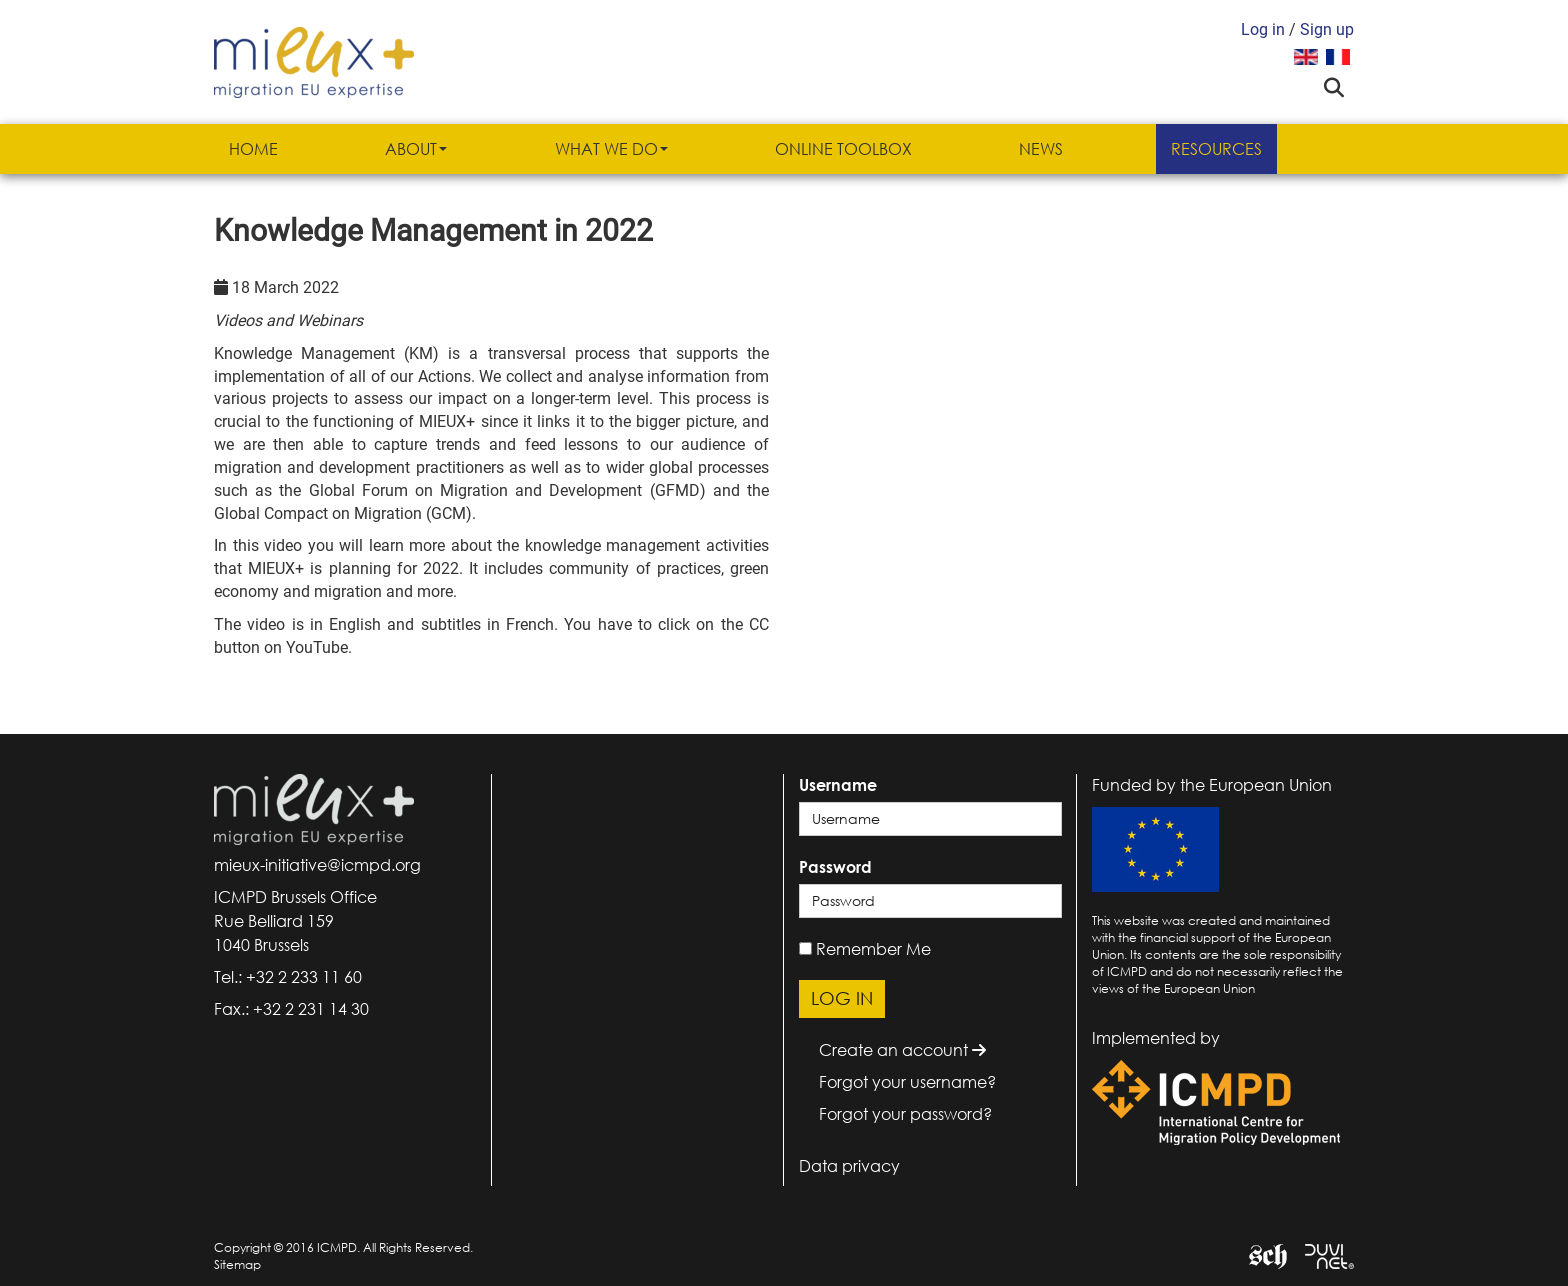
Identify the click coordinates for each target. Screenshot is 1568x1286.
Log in (1263, 29)
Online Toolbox (843, 149)
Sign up (1327, 29)
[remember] (805, 948)
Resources (1216, 149)
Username (838, 785)
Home (253, 149)
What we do (611, 149)
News (1041, 149)
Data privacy (849, 1166)
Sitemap (237, 1264)
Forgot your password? (905, 1114)
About (416, 149)
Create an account (902, 1050)
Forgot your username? (907, 1082)
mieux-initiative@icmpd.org (317, 865)
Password (835, 867)
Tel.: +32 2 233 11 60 (288, 977)
